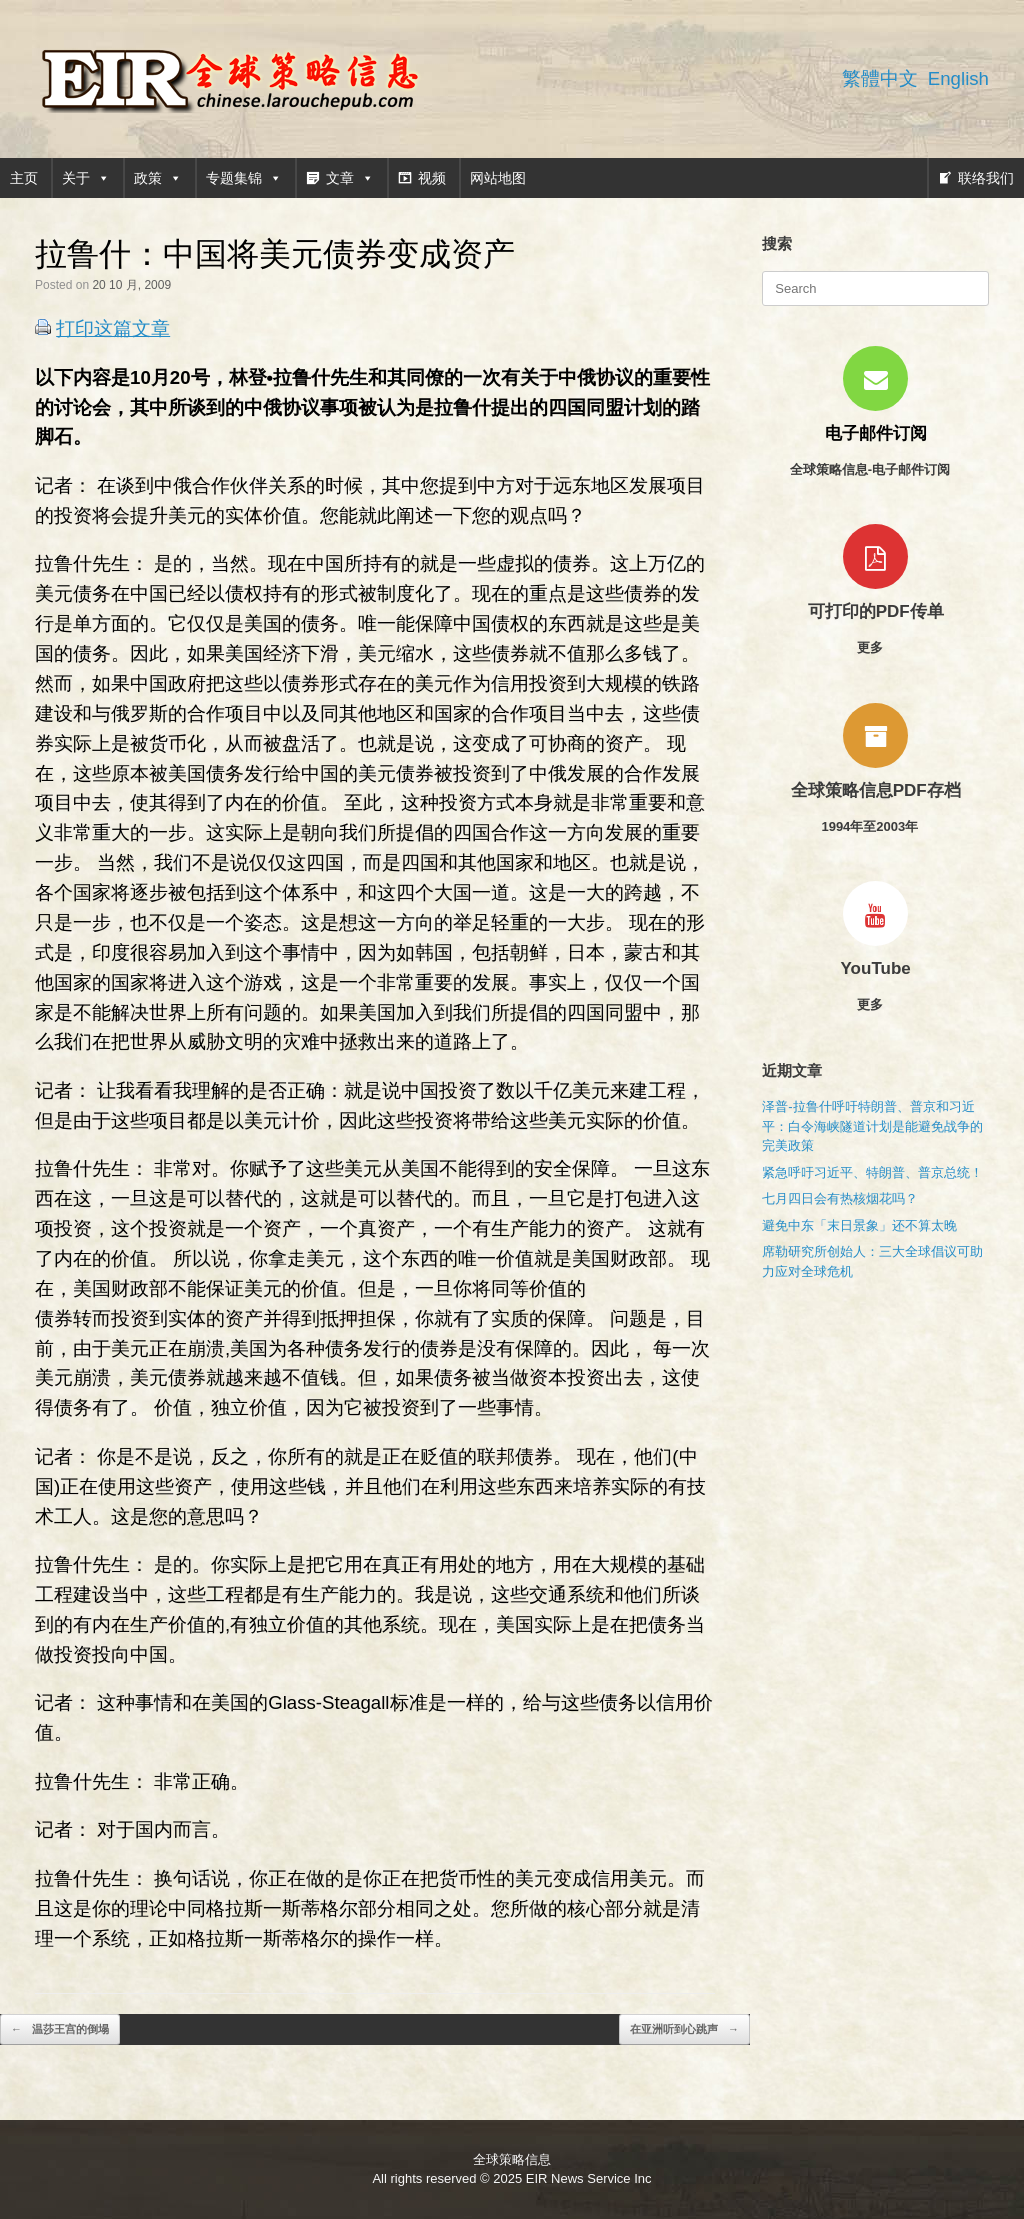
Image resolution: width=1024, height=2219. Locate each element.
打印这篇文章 (113, 328)
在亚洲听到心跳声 (684, 2029)
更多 (876, 647)
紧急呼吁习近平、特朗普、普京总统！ (872, 1172)
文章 (350, 178)
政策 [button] (158, 178)
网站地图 (498, 178)
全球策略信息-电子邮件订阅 (876, 469)
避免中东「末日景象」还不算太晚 (859, 1225)
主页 (24, 178)
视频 (432, 178)
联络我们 (986, 178)
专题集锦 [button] (244, 178)
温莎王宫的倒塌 (60, 2029)
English (958, 78)
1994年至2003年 (875, 826)
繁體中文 (880, 78)
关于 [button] (86, 178)
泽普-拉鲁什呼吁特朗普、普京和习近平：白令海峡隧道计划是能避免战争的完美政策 (872, 1126)
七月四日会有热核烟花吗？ (840, 1198)
